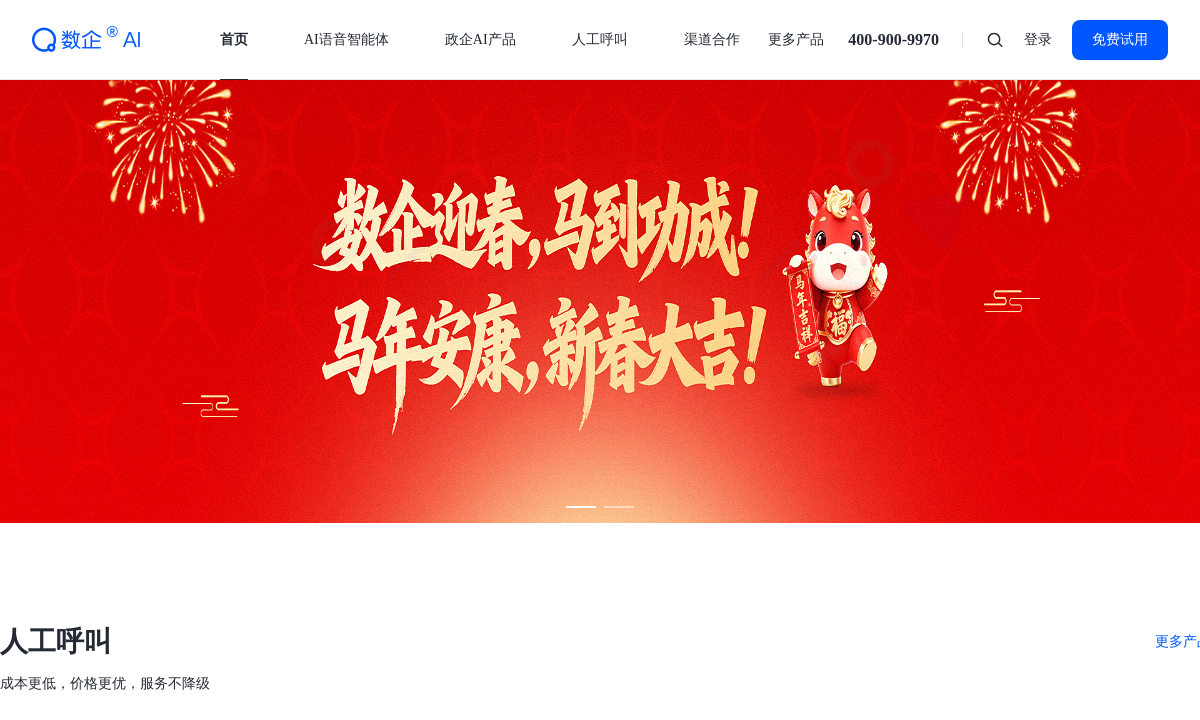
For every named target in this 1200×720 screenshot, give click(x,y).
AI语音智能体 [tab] (346, 39)
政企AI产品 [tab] (480, 39)
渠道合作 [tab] (712, 39)
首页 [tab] (234, 39)
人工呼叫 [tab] (600, 39)
